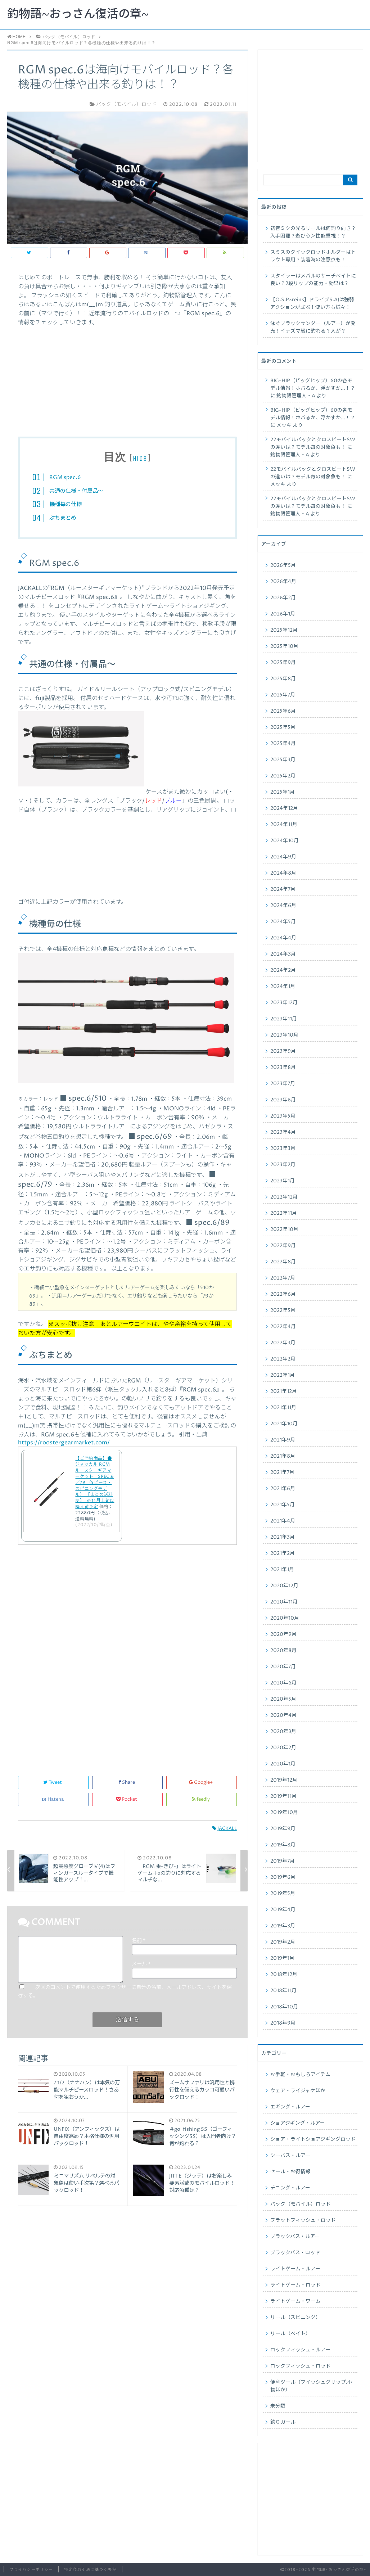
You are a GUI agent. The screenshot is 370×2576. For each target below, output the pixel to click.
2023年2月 (282, 1164)
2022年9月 (283, 1245)
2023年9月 (283, 1051)
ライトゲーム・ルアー (295, 2269)
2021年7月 (282, 1472)
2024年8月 (283, 873)
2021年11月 (283, 1407)
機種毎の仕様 (65, 504)
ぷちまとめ (62, 518)
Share (127, 1782)
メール (141, 1964)
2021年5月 (282, 1505)
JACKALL (224, 1829)
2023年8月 (283, 1067)
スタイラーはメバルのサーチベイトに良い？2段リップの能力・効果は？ (313, 280)
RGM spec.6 (65, 477)
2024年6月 (283, 905)
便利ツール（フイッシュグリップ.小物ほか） (311, 2386)
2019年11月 (283, 1796)
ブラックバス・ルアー (295, 2236)
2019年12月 (283, 1780)
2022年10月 (284, 1229)
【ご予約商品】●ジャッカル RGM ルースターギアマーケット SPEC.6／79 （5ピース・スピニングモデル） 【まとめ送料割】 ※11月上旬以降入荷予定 (94, 1483)
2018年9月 (282, 2023)
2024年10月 (284, 841)
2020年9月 (283, 1634)
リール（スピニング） (295, 2317)
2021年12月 (283, 1391)
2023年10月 (284, 1035)
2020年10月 (284, 1618)
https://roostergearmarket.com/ (64, 1443)
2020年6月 (283, 1683)
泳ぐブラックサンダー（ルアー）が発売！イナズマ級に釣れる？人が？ (313, 327)
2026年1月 (282, 614)
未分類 (277, 2406)
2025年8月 (283, 679)
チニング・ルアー (290, 2188)
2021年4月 (282, 1521)
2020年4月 (283, 1715)
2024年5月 (283, 922)
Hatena (53, 1799)
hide (140, 458)
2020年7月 (283, 1667)
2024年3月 (283, 954)
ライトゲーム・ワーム (295, 2301)
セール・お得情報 (290, 2172)
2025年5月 (282, 727)
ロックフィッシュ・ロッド (300, 2366)
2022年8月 (283, 1262)
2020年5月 (283, 1699)
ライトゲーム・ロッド (295, 2285)
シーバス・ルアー (290, 2155)
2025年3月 (282, 760)
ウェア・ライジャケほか (297, 2091)
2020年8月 (283, 1650)
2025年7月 (282, 695)
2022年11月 (283, 1213)
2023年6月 (283, 1100)
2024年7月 (282, 889)
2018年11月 (283, 1991)
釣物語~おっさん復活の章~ (78, 14)
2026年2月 (283, 598)
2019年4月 (282, 1910)
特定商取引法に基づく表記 (90, 2569)
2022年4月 (283, 1326)
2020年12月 (284, 1586)
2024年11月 (283, 824)
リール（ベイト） (290, 2334)
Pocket (127, 1799)
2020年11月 (284, 1602)
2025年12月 (284, 630)
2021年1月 (282, 1569)
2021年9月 (282, 1440)
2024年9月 (283, 857)
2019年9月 (282, 1829)
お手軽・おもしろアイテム (300, 2074)
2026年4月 (283, 581)
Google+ (201, 1782)
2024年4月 (283, 938)
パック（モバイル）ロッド (300, 2204)
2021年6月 (282, 1488)
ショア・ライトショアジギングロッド (313, 2139)
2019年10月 (284, 1812)
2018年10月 (284, 2007)
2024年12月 (284, 808)
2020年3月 (283, 1731)
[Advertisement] (127, 375)
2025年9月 (283, 662)
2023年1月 (282, 1181)
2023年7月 (282, 1084)
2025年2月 (282, 776)
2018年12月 (283, 1974)
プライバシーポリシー (31, 2569)
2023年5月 (282, 1116)
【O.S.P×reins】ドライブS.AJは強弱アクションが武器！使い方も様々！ (312, 304)
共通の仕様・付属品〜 (76, 491)
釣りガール (282, 2422)
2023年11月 (283, 1019)
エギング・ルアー (290, 2107)
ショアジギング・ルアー (297, 2123)
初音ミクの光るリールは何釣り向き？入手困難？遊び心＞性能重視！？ (313, 232)
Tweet (53, 1782)
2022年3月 (282, 1343)
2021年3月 (282, 1537)
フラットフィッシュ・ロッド (303, 2220)
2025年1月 (282, 792)
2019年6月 (282, 1877)
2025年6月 (283, 711)
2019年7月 (282, 1861)
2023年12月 (284, 1003)
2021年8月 (282, 1456)
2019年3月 (282, 1926)
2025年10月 (284, 646)
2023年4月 (283, 1132)
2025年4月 (283, 743)
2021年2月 (282, 1553)
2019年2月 (282, 1942)
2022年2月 (282, 1359)
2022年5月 (282, 1310)
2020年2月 (283, 1748)
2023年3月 (282, 1148)
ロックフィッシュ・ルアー (300, 2350)
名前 (138, 1940)
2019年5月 (282, 1893)
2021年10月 (284, 1424)
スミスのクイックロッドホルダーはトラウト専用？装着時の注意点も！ (313, 256)
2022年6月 (283, 1294)
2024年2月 (283, 970)
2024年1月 (282, 986)
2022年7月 (282, 1278)
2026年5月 (283, 565)
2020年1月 (282, 1764)
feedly (201, 1799)
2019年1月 (282, 1958)
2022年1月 (282, 1375)
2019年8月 (282, 1845)
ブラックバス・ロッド (295, 2253)
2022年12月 (284, 1197)
